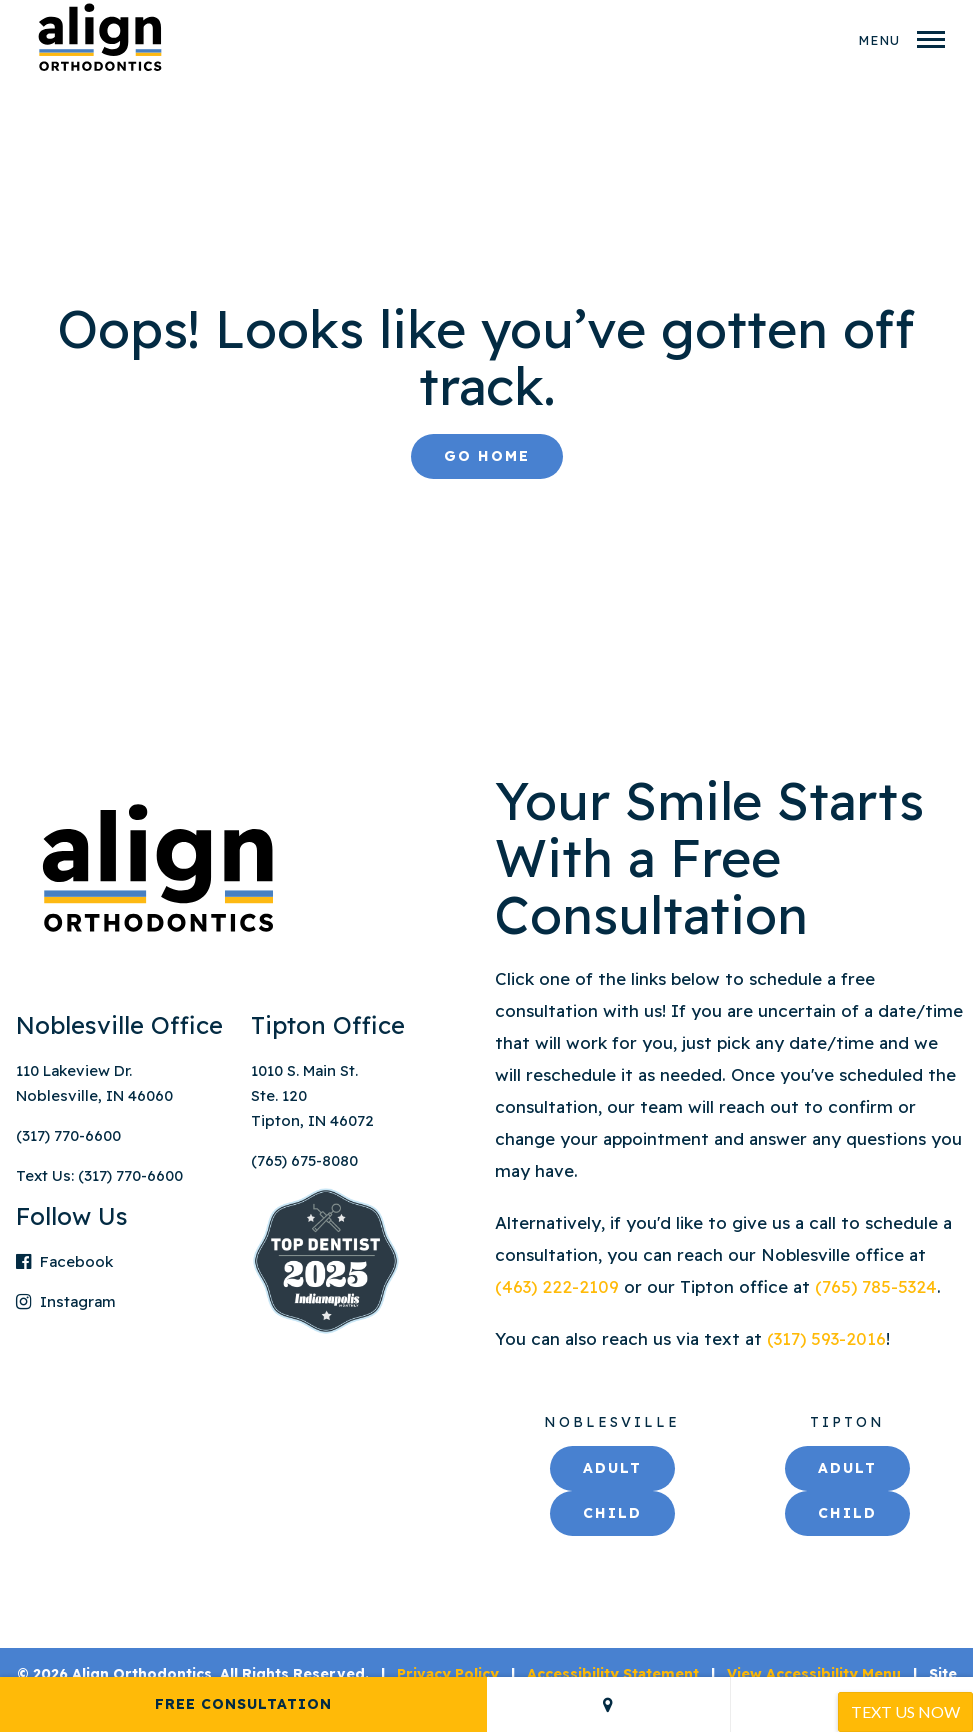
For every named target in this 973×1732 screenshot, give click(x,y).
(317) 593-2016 (826, 1338)
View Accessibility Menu (814, 1674)
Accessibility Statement (613, 1674)
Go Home (487, 456)
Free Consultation (243, 1704)
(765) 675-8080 (304, 1160)
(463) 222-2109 (559, 1286)
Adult (612, 1468)
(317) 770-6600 (68, 1135)
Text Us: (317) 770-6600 (99, 1175)
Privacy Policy (448, 1674)
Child (612, 1513)
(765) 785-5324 (876, 1286)
